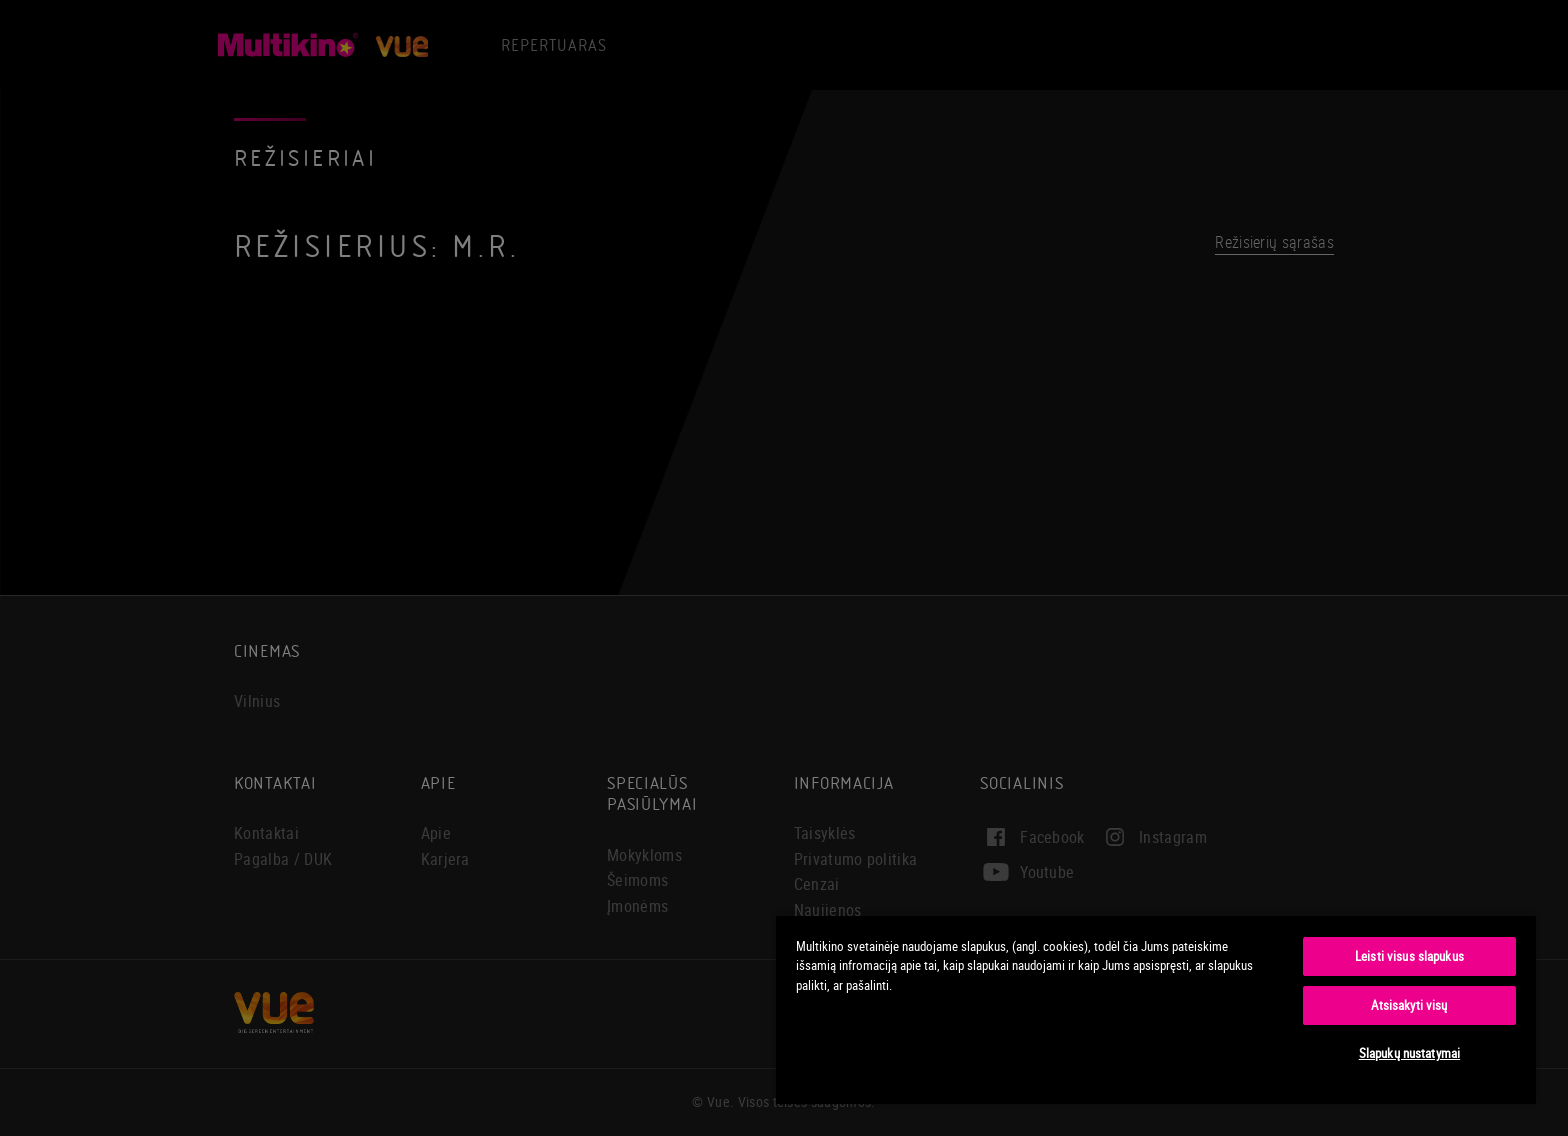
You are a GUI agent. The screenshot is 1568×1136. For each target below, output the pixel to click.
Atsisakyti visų (1409, 1005)
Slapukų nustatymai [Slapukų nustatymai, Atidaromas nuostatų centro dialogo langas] (1409, 1053)
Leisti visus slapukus (1409, 956)
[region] (1156, 1009)
